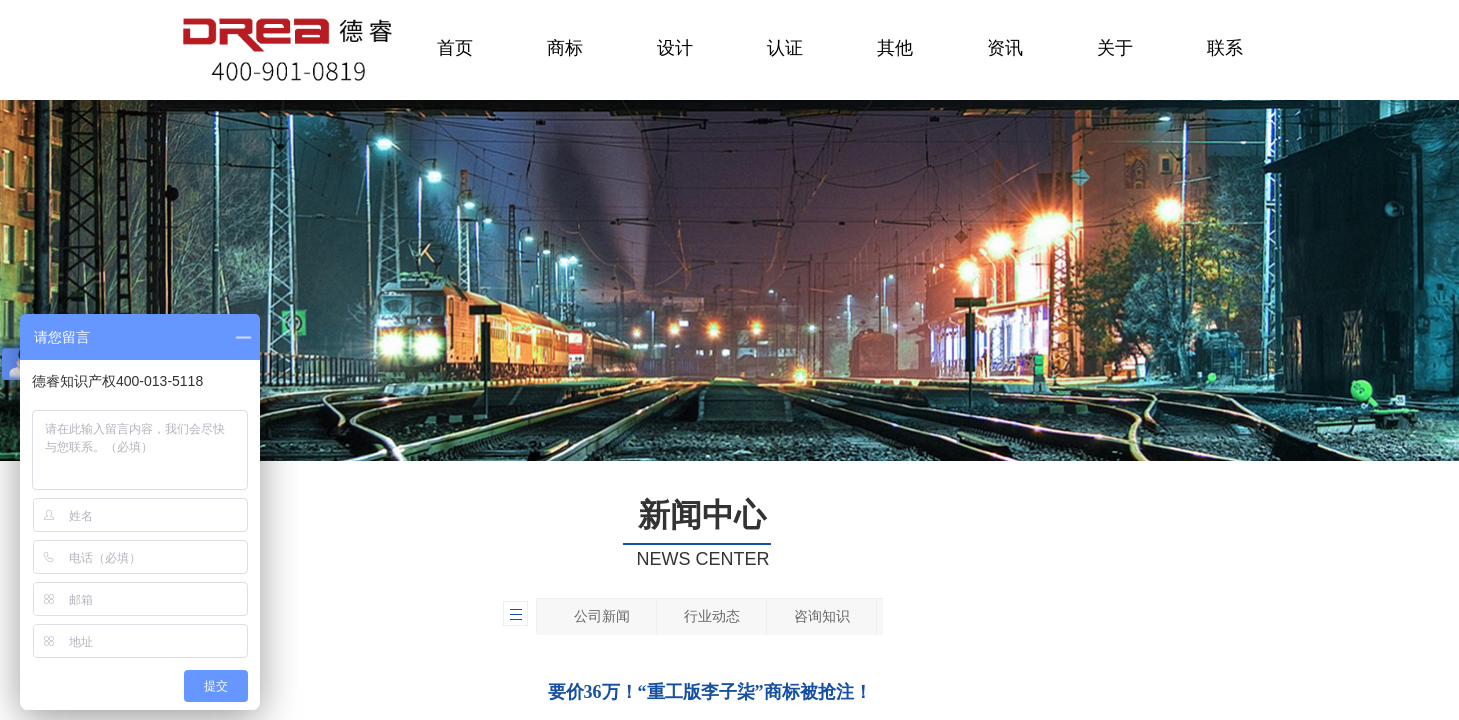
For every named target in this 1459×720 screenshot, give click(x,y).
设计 (675, 48)
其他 (895, 48)
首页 (455, 48)
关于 (1115, 48)
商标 (565, 48)
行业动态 (712, 616)
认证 (785, 48)
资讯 (1005, 48)
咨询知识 (822, 616)
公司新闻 (602, 616)
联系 (1225, 48)
